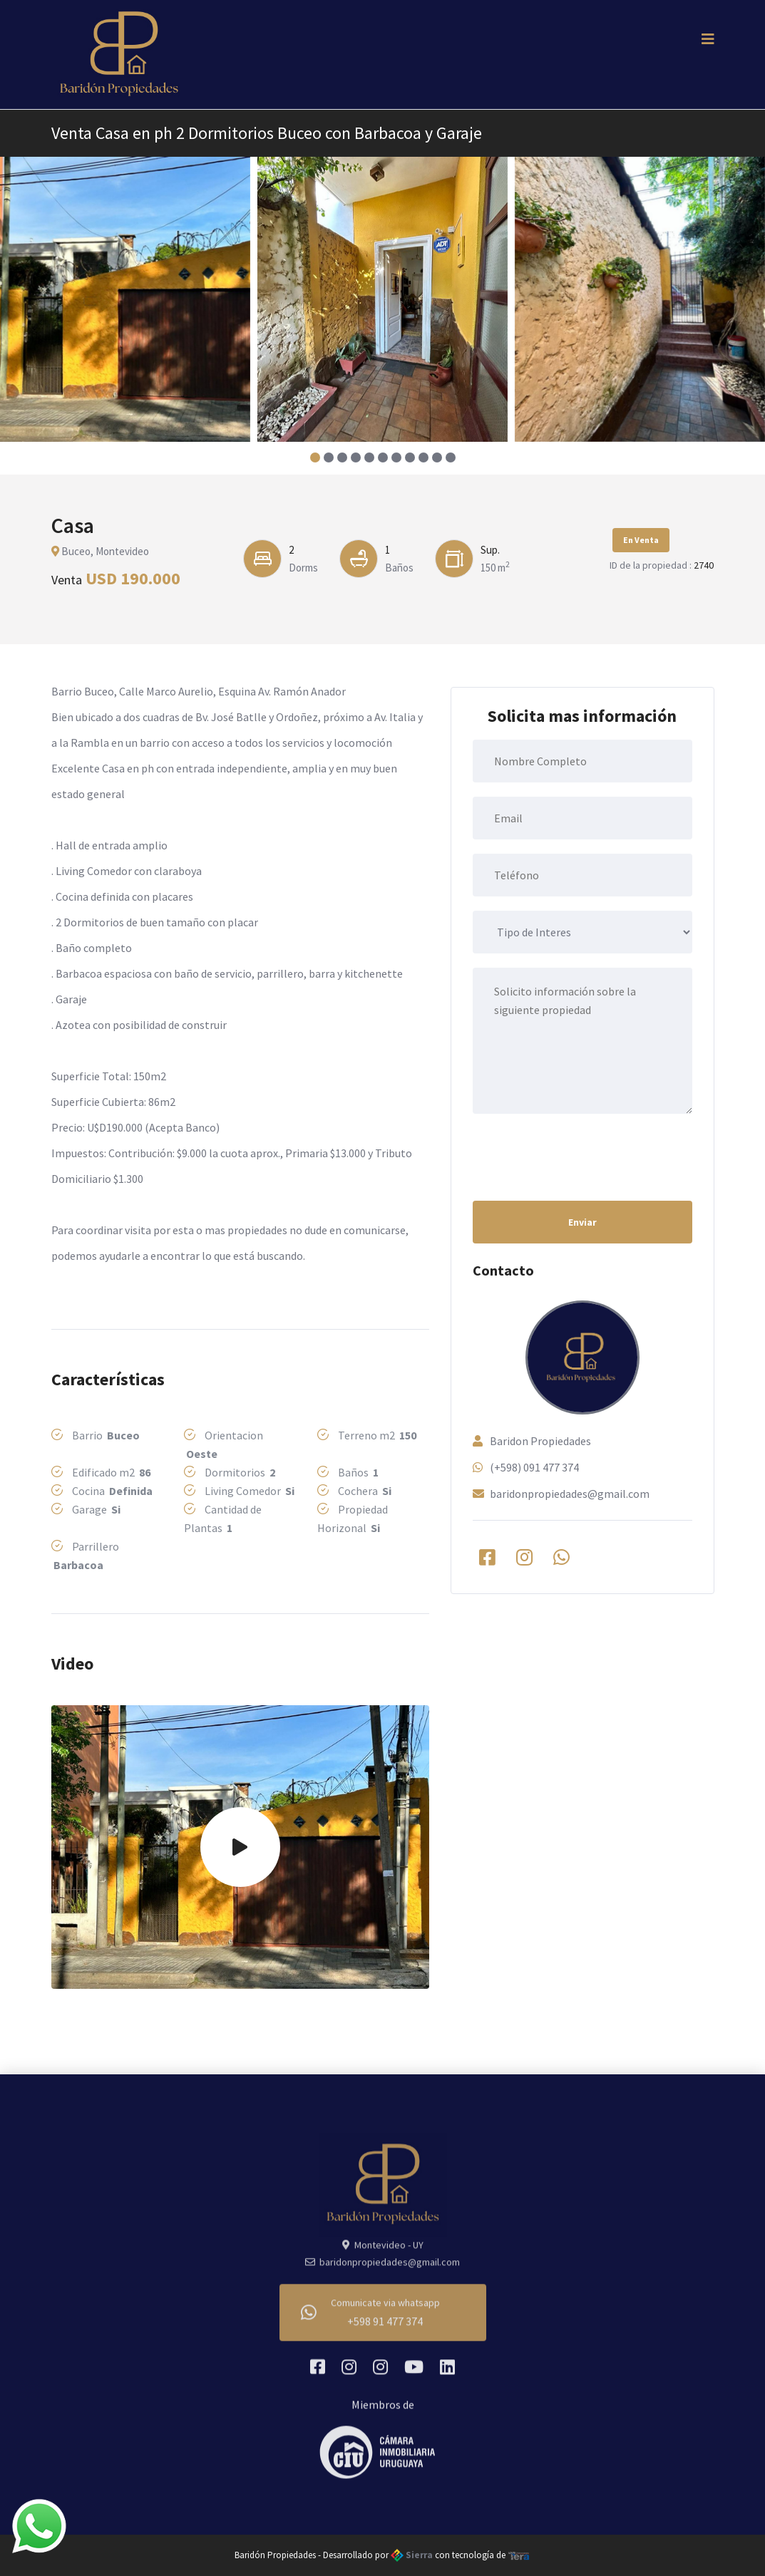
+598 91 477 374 (385, 2329)
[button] (315, 457)
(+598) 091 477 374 (534, 1467)
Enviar (582, 1222)
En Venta (641, 539)
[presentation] (581, 1156)
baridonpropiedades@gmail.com (570, 1493)
